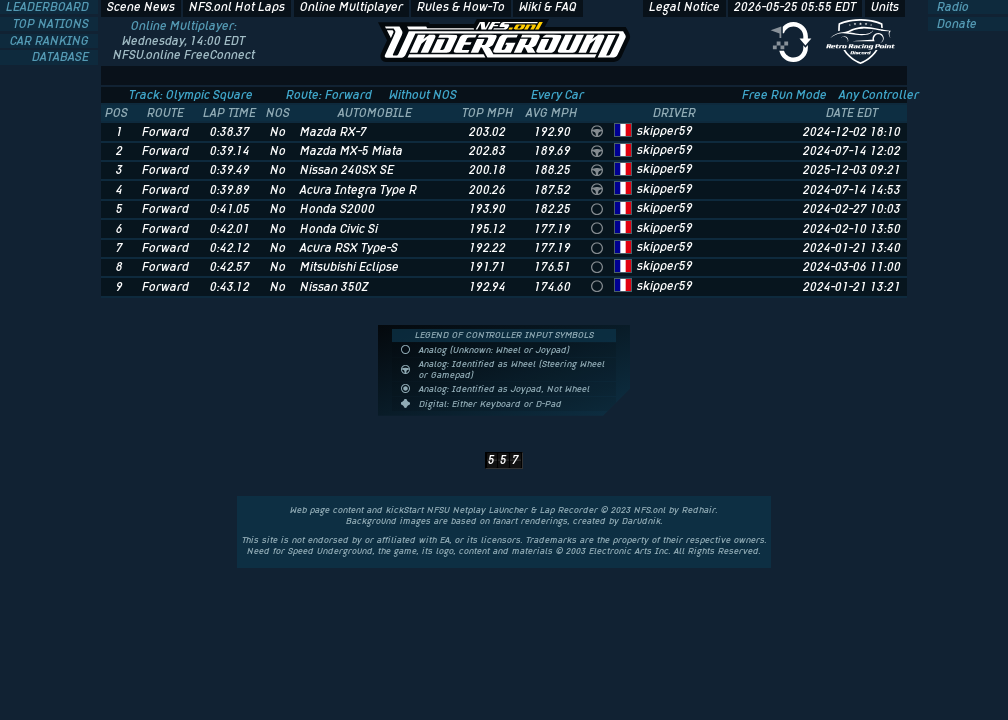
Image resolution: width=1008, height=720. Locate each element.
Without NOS (423, 95)
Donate (955, 24)
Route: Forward (329, 95)
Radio (951, 7)
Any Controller (879, 95)
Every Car (557, 95)
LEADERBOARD (49, 7)
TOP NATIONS (52, 24)
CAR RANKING (51, 41)
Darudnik (641, 521)
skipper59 (665, 131)
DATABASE (62, 57)
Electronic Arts (620, 551)
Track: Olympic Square (191, 95)
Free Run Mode (784, 95)
